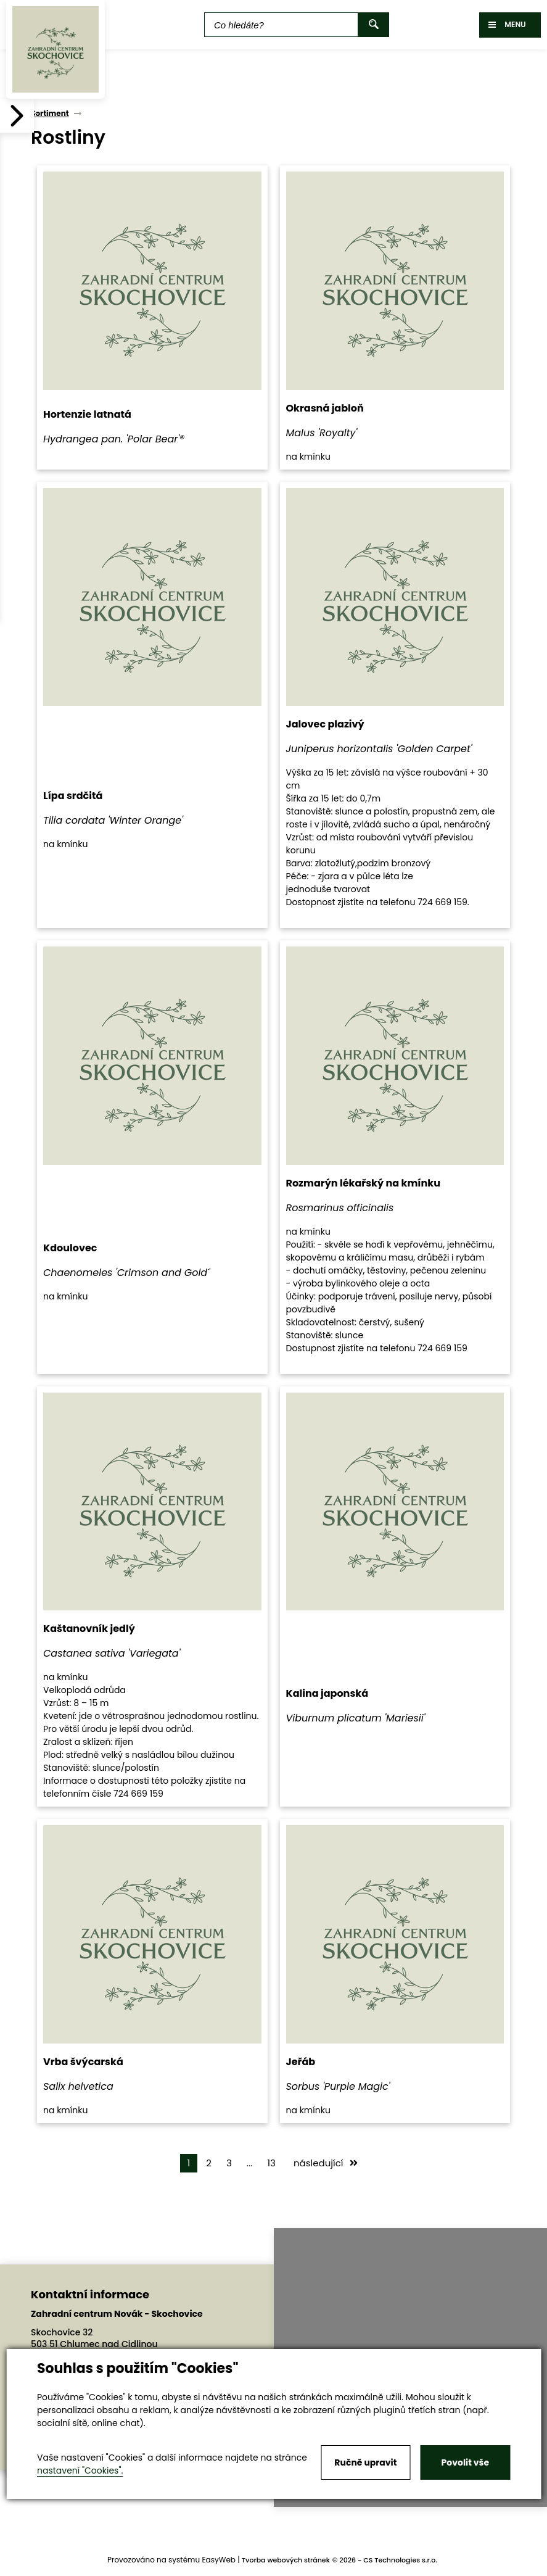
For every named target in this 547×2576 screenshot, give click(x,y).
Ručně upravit (365, 2462)
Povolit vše (465, 2462)
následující (326, 2162)
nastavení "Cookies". (80, 2470)
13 (271, 2162)
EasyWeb (219, 2559)
